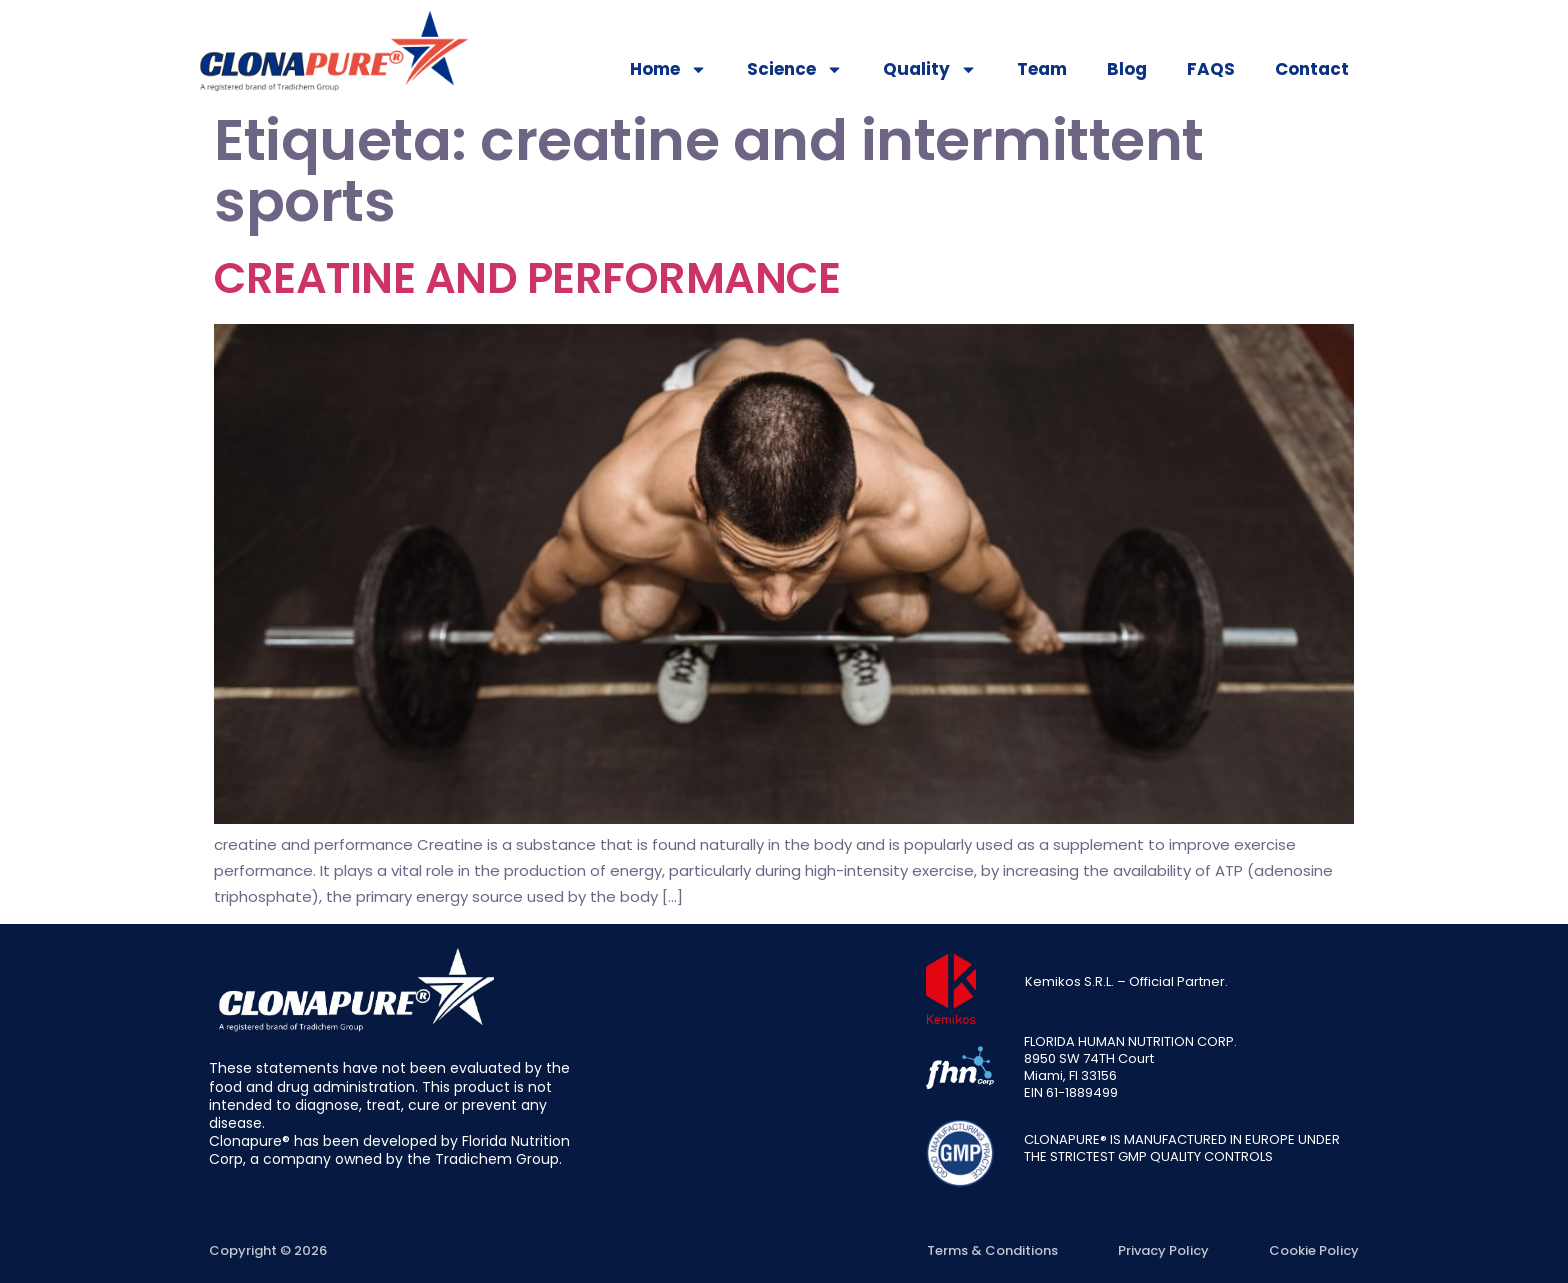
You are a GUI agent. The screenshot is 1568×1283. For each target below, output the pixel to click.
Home (668, 69)
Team (1042, 69)
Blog (1127, 69)
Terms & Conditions (992, 1250)
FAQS (1211, 69)
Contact (1312, 69)
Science (795, 69)
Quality (930, 69)
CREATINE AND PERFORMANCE (527, 278)
